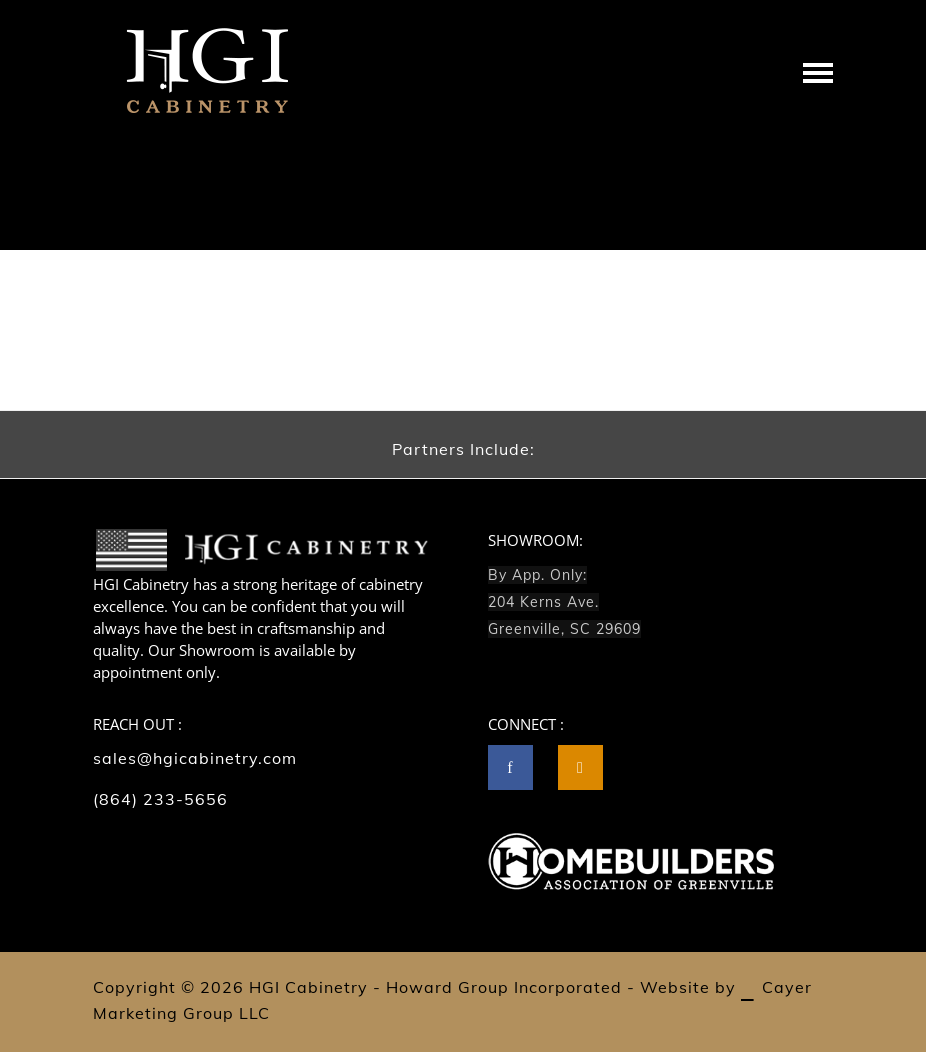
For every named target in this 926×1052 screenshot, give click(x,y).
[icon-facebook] (515, 767)
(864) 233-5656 (160, 799)
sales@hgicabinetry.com (195, 758)
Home (711, 202)
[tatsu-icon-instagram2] (580, 767)
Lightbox (766, 202)
